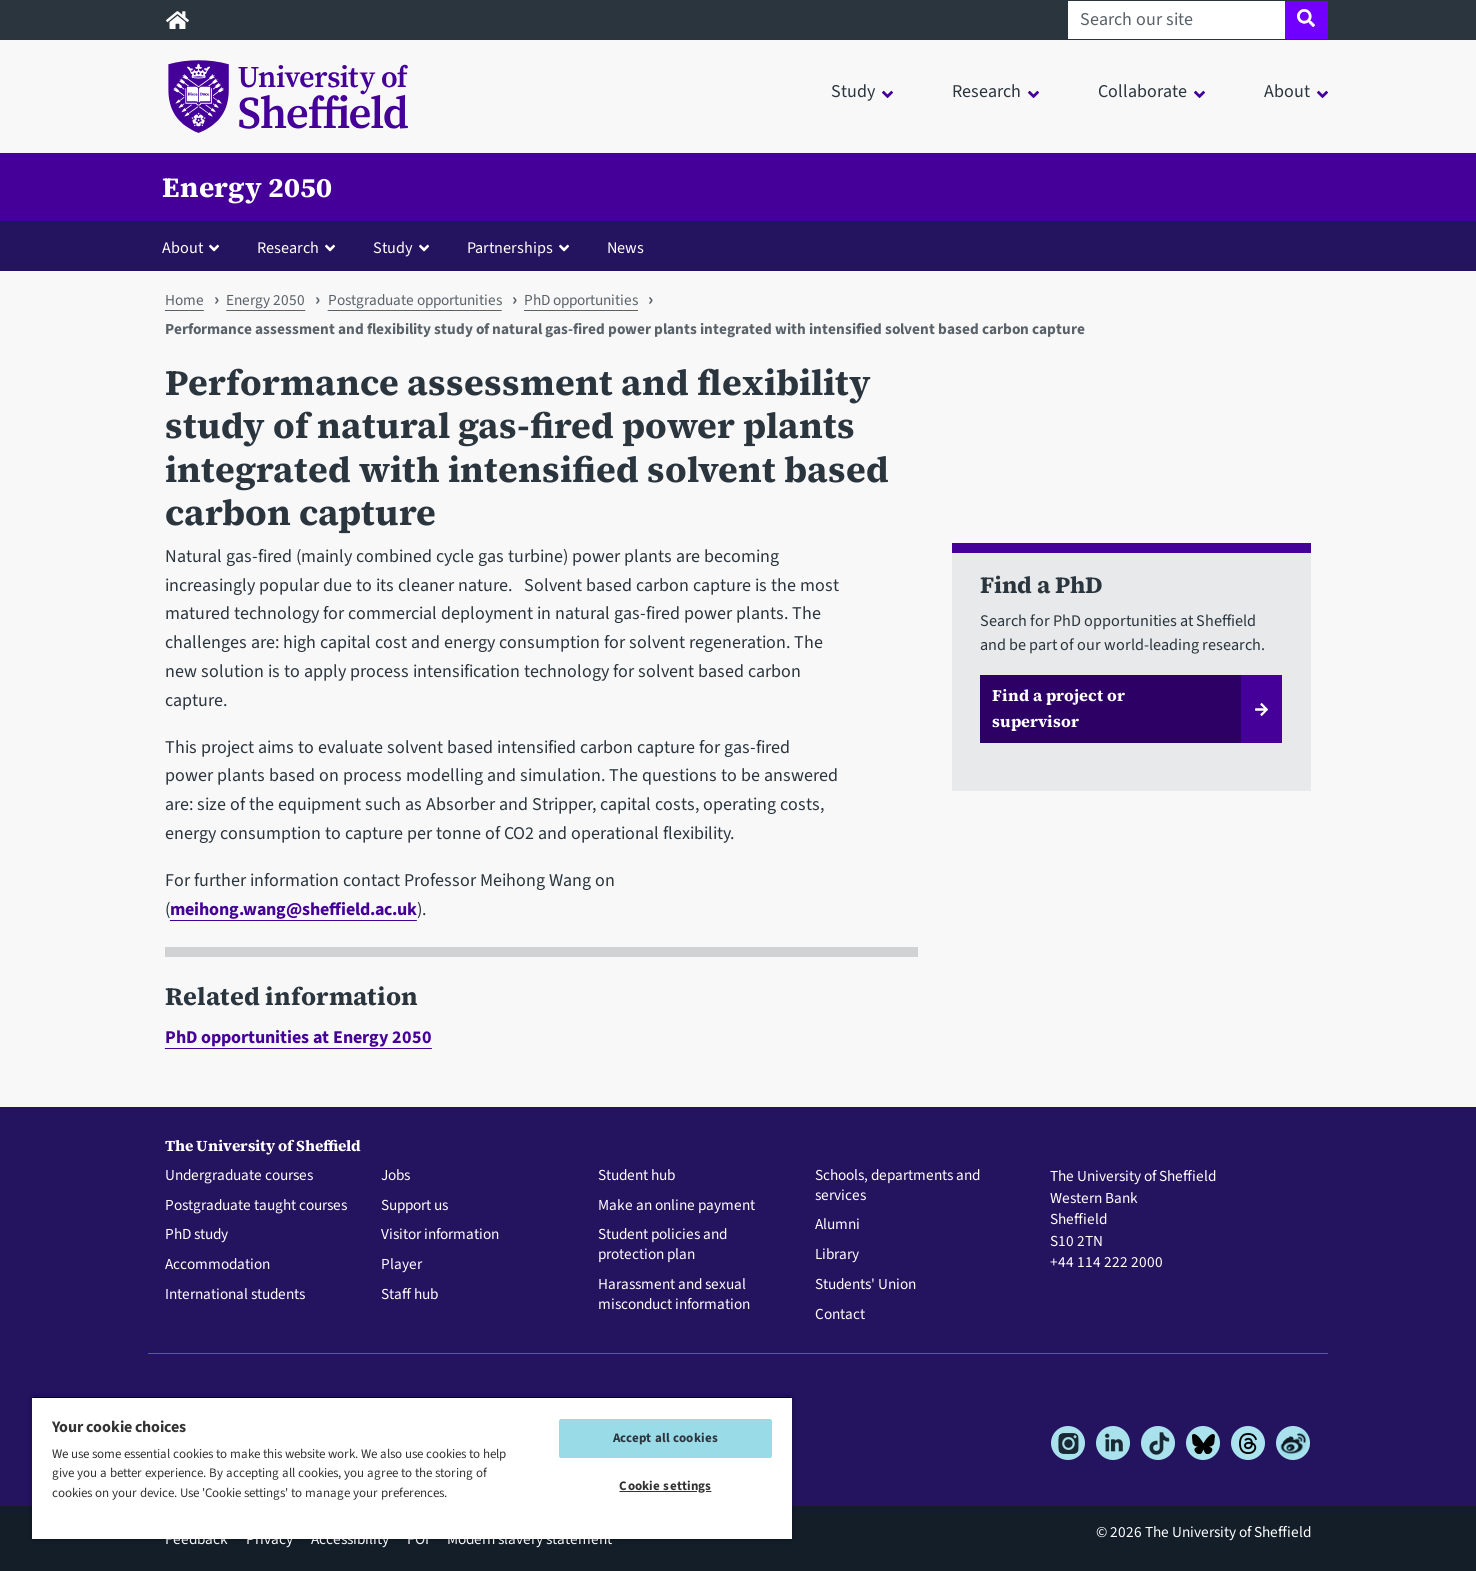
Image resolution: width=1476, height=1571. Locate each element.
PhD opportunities (581, 300)
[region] (412, 1467)
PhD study (196, 1235)
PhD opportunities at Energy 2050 (298, 1037)
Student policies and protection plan (662, 1245)
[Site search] (1306, 20)
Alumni (837, 1225)
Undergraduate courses (239, 1176)
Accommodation (217, 1265)
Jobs (395, 1176)
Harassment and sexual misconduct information (674, 1295)
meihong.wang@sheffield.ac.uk (293, 909)
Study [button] (853, 91)
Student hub (636, 1176)
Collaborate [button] (1142, 91)
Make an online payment (676, 1206)
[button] (195, 247)
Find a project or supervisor (1058, 708)
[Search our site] (1176, 20)
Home (184, 300)
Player (401, 1265)
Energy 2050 (247, 187)
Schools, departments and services (897, 1186)
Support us (414, 1206)
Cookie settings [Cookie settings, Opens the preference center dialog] (665, 1486)
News (625, 247)
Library (837, 1255)
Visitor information (440, 1235)
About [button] (1287, 91)
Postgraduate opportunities (415, 300)
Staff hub (409, 1295)
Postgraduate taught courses (256, 1206)
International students (235, 1295)
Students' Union (865, 1285)
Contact (840, 1315)
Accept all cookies (665, 1438)
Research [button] (986, 91)
